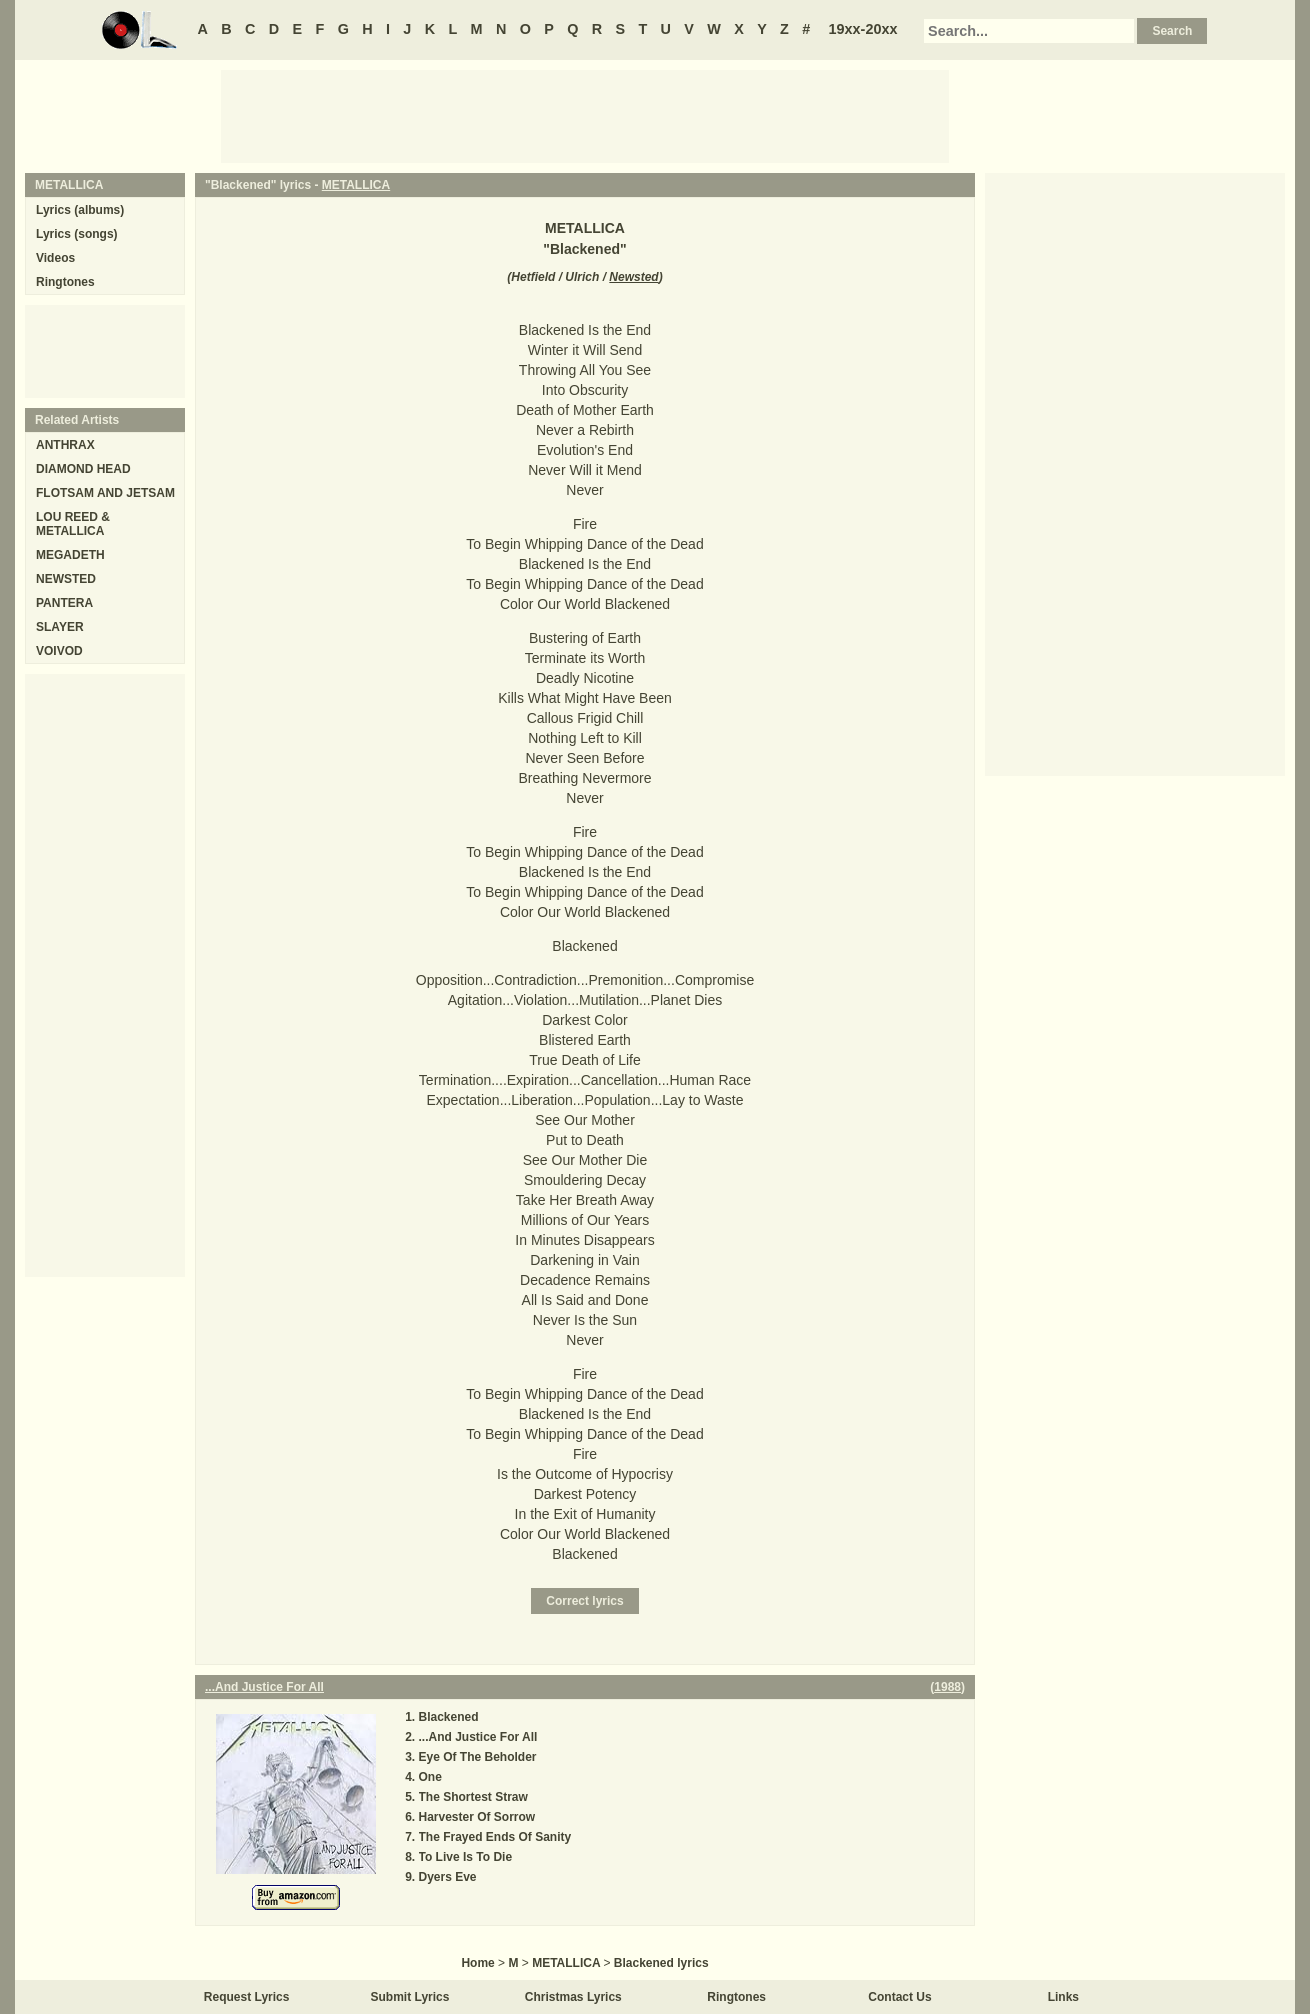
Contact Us (899, 1997)
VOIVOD (59, 651)
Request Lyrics (247, 1997)
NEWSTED (66, 579)
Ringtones (65, 282)
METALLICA (356, 185)
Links (1063, 1997)
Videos (55, 258)
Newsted (633, 277)
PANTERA (64, 603)
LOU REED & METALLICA (73, 524)
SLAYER (60, 627)
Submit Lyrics (410, 1997)
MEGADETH (70, 555)
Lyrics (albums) (80, 210)
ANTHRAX (65, 445)
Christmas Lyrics (573, 1997)
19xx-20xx (863, 29)
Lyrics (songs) (77, 234)
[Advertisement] (585, 115)
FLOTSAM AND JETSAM (105, 493)
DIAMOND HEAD (83, 469)
